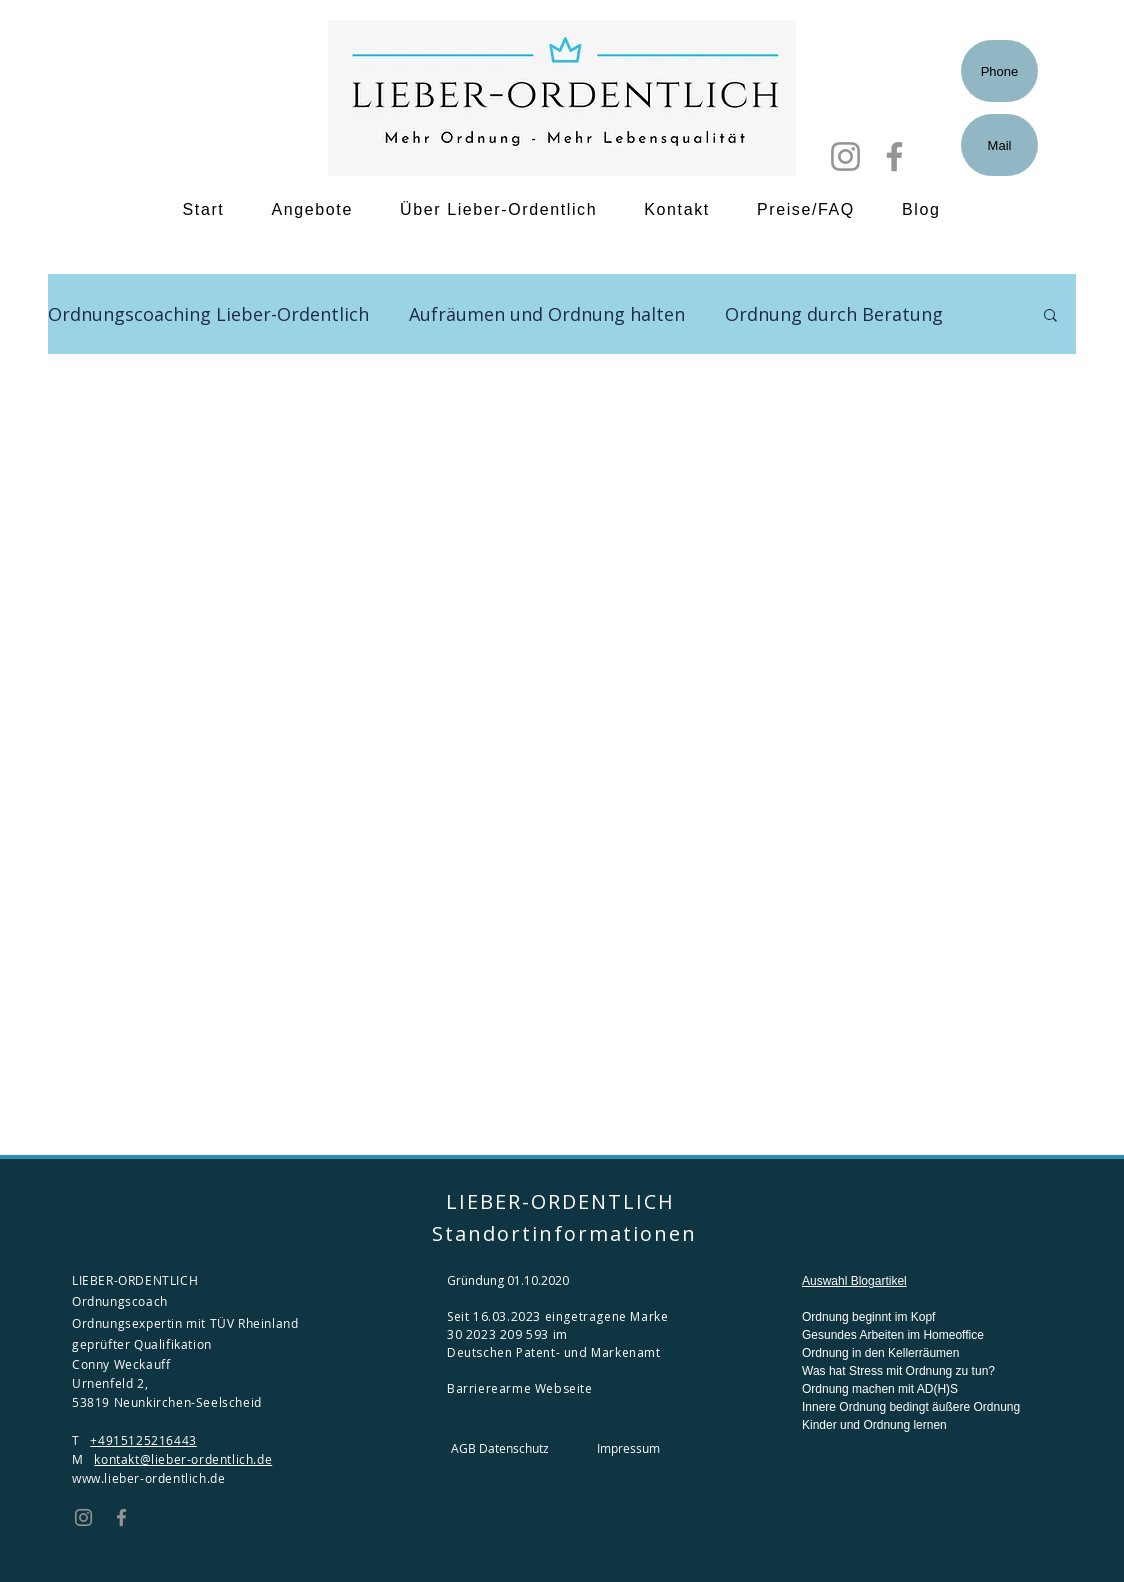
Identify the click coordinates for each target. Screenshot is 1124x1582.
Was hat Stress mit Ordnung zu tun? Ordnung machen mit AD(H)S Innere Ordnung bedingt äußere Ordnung (911, 1389)
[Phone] (999, 71)
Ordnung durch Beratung (834, 314)
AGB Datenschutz (500, 1448)
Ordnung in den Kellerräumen (880, 1353)
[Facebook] (894, 156)
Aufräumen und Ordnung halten (547, 314)
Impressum (628, 1448)
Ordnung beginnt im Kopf (868, 1317)
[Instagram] (845, 156)
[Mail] (999, 145)
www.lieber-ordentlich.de (148, 1478)
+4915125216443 (143, 1440)
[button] (1050, 316)
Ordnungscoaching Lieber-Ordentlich (208, 314)
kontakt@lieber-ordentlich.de (183, 1459)
